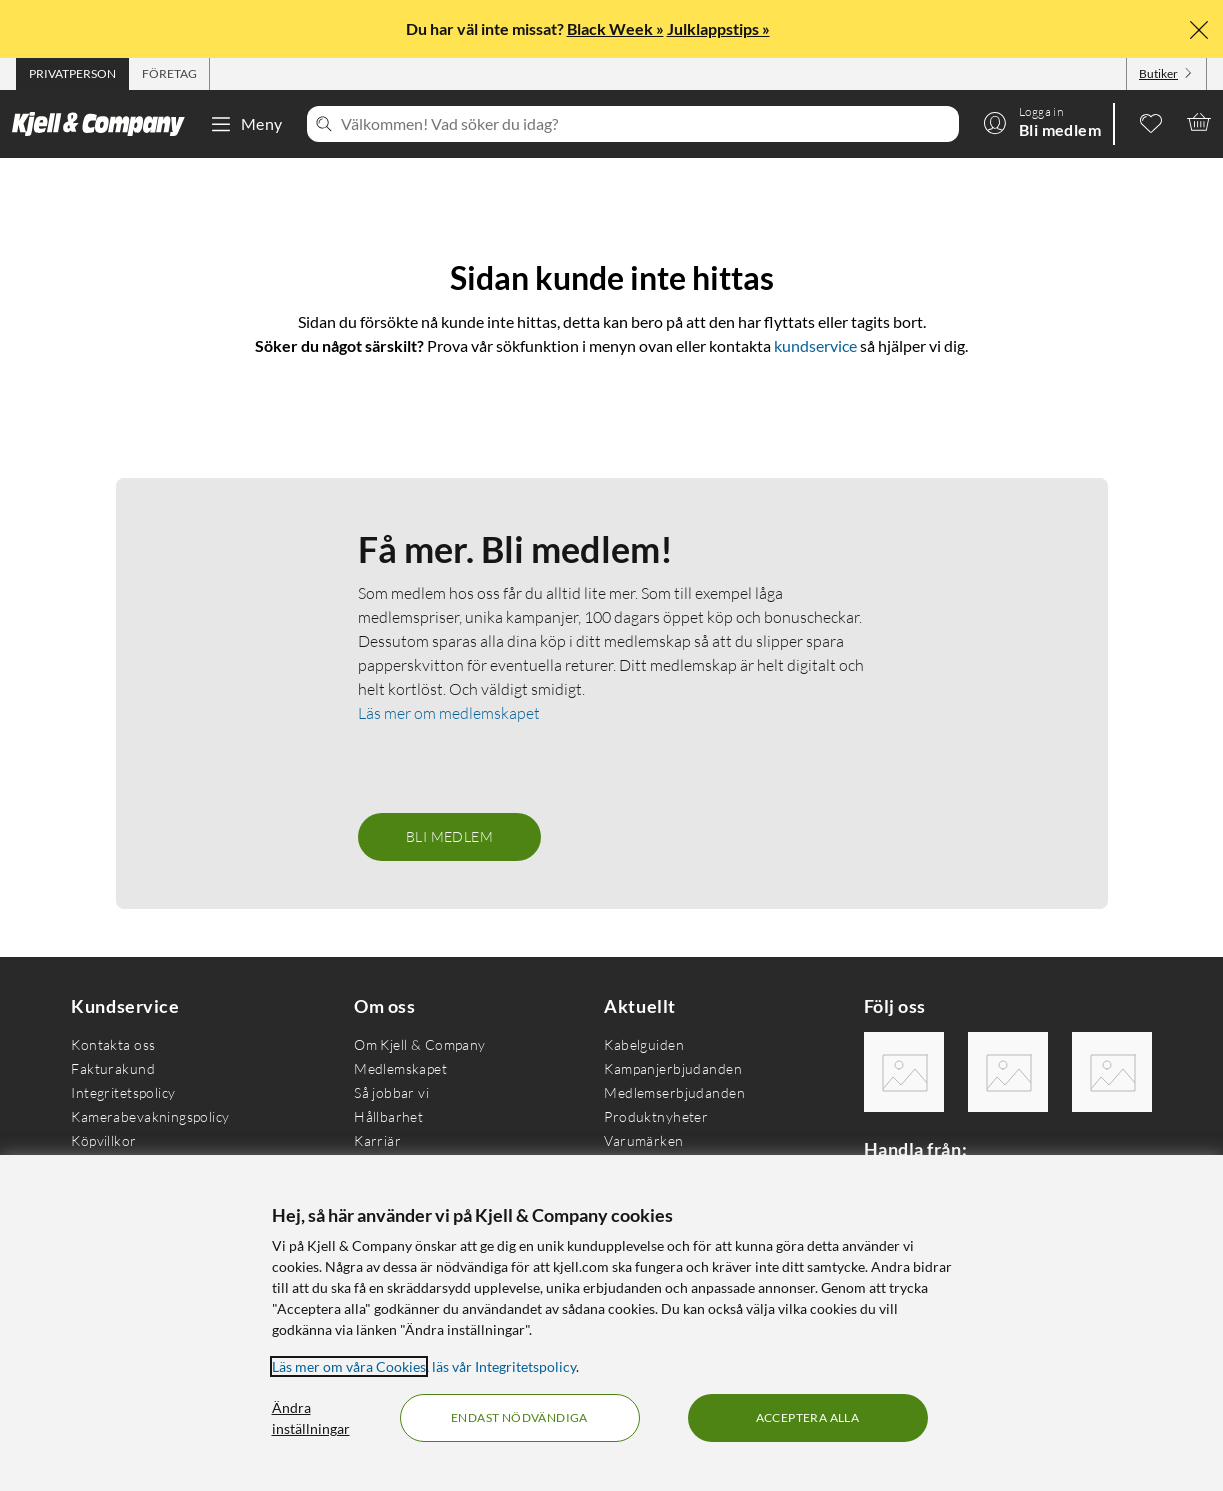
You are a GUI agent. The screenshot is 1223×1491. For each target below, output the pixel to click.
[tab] (72, 74)
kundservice (815, 345)
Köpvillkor (103, 1140)
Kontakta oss (113, 1044)
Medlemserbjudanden (674, 1092)
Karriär (377, 1140)
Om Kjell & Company (420, 1044)
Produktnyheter (656, 1116)
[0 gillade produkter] (1151, 122)
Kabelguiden (644, 1044)
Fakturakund (113, 1068)
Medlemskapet (400, 1068)
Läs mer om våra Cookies (349, 1366)
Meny (246, 124)
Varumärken (643, 1140)
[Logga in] (1042, 122)
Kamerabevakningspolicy (150, 1116)
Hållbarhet (388, 1116)
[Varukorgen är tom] (1199, 122)
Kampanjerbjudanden (673, 1068)
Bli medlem (449, 836)
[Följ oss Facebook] (904, 1072)
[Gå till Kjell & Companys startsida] (104, 124)
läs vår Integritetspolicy (504, 1366)
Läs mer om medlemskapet (449, 713)
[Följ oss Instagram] (1008, 1072)
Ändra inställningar (311, 1418)
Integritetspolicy (123, 1092)
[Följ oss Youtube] (1112, 1072)
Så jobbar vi (391, 1092)
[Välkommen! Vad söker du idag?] (646, 124)
